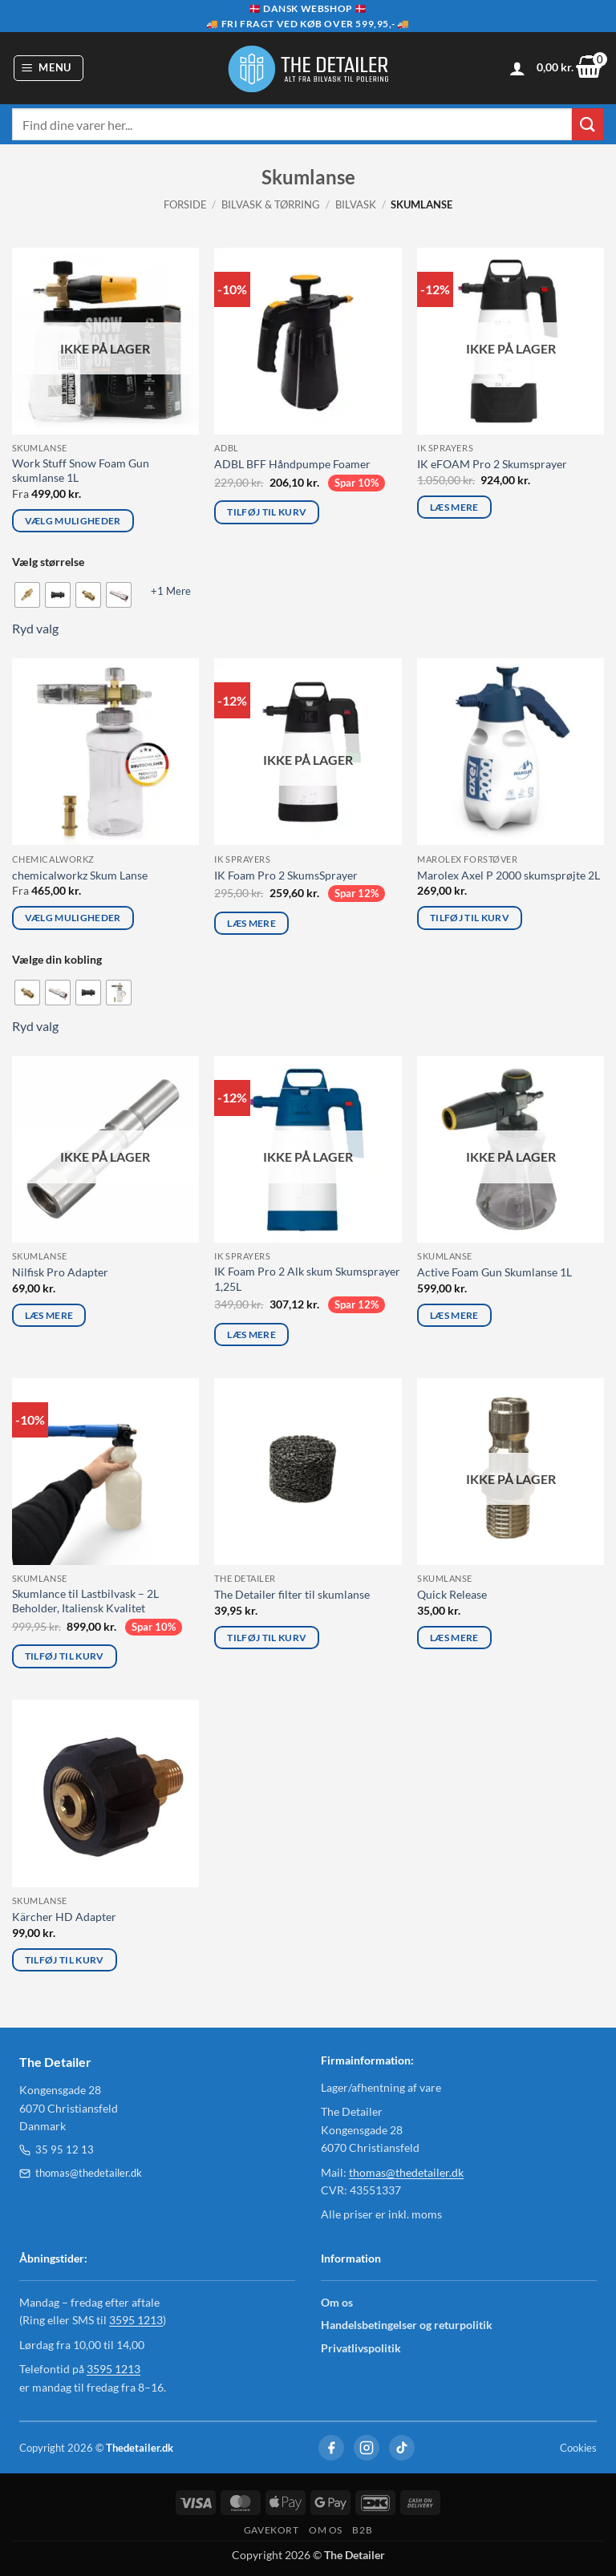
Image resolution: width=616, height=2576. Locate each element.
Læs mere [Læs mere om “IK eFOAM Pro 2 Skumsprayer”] (454, 507)
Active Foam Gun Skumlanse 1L (494, 1272)
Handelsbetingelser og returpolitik (406, 2324)
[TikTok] (402, 2448)
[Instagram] (366, 2448)
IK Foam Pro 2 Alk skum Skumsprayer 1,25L (307, 1278)
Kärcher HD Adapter (64, 1916)
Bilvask (355, 204)
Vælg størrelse (48, 561)
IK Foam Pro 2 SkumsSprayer (286, 875)
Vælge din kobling (57, 959)
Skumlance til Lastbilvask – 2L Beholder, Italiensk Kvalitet (85, 1601)
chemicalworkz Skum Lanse (80, 875)
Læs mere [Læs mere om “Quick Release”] (454, 1637)
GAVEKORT (271, 2530)
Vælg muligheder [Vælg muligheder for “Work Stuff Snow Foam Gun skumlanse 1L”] (73, 521)
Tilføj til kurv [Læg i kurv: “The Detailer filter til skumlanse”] (266, 1637)
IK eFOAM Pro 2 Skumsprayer (492, 464)
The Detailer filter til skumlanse (292, 1594)
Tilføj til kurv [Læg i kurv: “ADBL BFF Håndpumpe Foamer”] (266, 512)
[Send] (588, 124)
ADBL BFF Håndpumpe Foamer (292, 464)
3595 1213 (136, 2320)
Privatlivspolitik (361, 2348)
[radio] (27, 595)
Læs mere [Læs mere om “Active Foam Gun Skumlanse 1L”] (454, 1315)
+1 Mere (171, 590)
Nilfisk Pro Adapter (60, 1272)
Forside (185, 204)
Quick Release (452, 1594)
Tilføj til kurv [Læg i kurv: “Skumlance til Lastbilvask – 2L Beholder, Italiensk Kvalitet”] (64, 1656)
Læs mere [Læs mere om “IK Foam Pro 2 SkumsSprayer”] (251, 923)
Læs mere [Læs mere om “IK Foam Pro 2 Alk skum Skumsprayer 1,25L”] (251, 1334)
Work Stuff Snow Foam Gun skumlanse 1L (80, 470)
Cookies (578, 2447)
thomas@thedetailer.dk (80, 2172)
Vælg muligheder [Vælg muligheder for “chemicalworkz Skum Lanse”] (73, 917)
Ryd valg (35, 628)
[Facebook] (331, 2448)
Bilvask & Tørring (270, 204)
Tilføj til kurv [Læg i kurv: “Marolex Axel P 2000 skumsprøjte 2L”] (469, 917)
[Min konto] (517, 68)
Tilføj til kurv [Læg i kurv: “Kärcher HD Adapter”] (64, 1960)
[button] (49, 68)
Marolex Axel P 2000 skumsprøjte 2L (508, 875)
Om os (337, 2302)
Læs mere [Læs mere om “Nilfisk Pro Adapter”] (49, 1315)
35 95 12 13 (56, 2149)
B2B (362, 2530)
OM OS (325, 2530)
